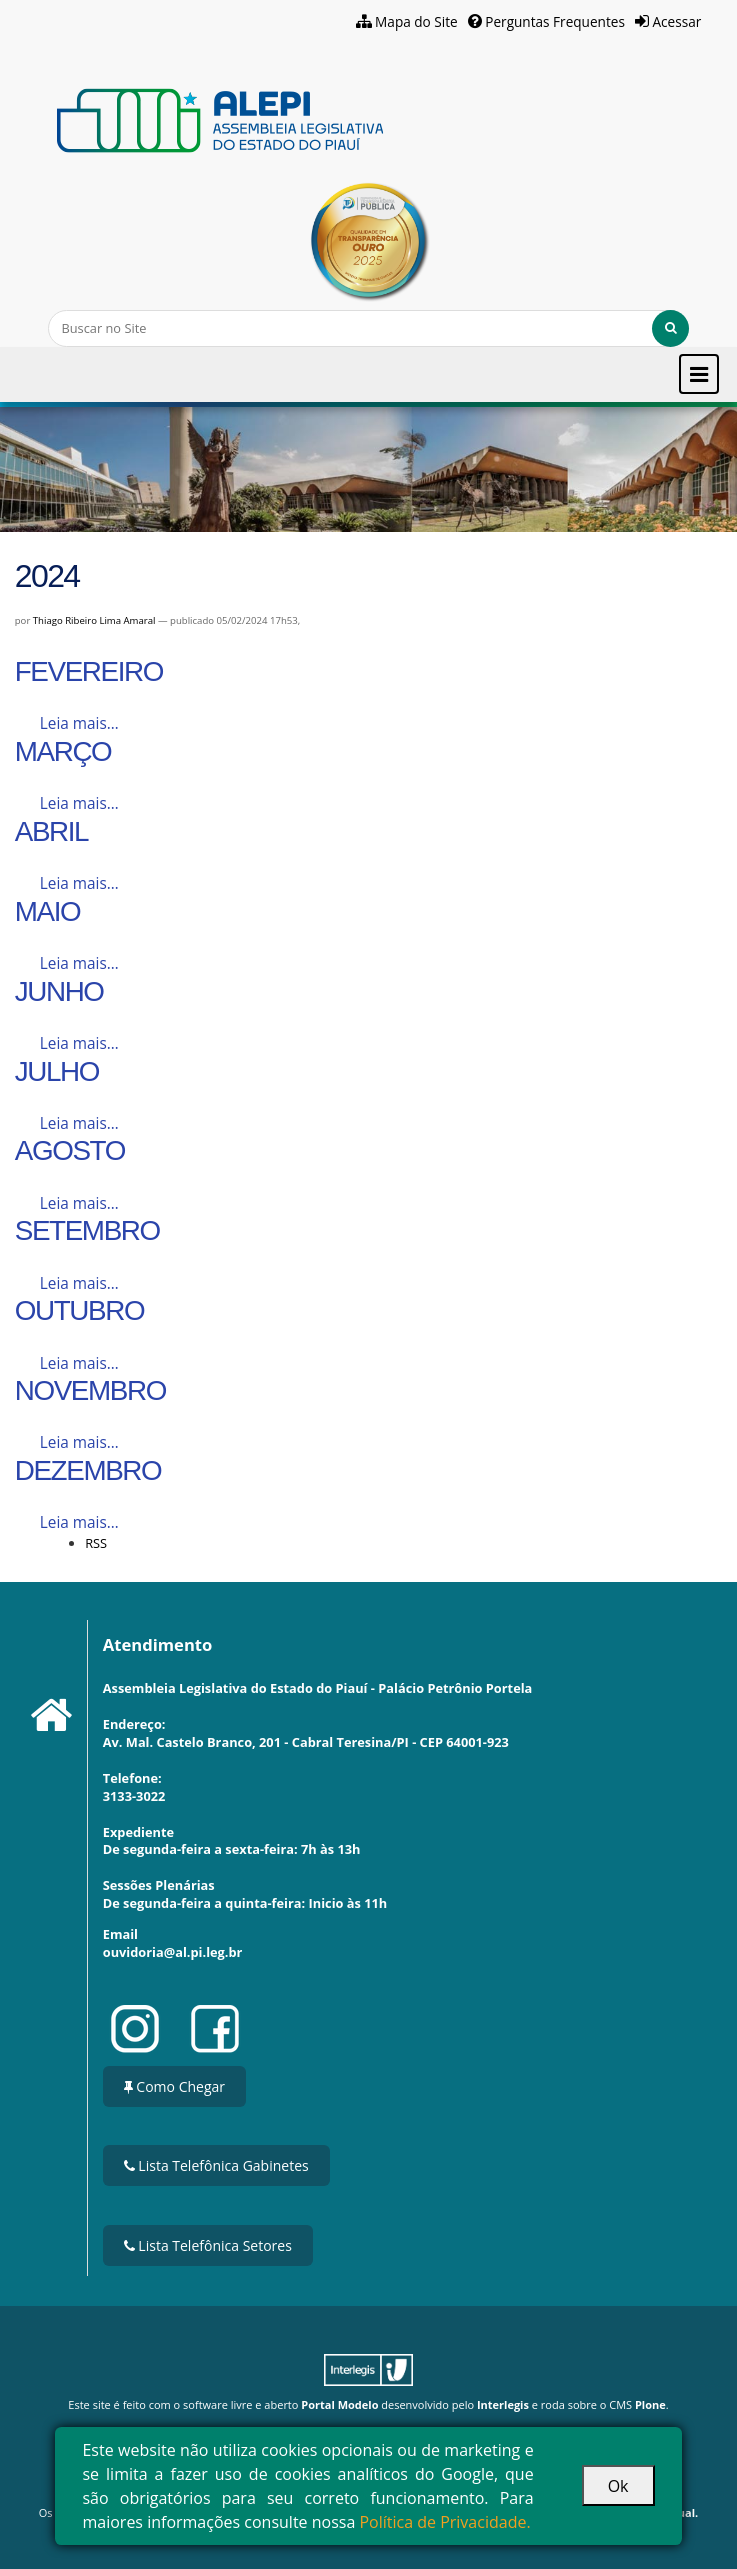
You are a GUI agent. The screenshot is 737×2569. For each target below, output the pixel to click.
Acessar (676, 21)
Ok (618, 2486)
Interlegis (503, 2404)
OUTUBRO (79, 1310)
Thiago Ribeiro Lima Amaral (94, 620)
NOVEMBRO (90, 1390)
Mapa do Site (416, 21)
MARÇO (63, 751)
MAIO (48, 911)
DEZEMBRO (88, 1470)
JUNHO (59, 991)
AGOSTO (70, 1150)
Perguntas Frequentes (555, 21)
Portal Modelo (339, 2404)
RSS (96, 1543)
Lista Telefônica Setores (208, 2245)
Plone (650, 2404)
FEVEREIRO (89, 671)
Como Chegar (174, 2086)
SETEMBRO (87, 1230)
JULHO (57, 1071)
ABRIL (51, 831)
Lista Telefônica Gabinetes (216, 2165)
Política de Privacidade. (444, 2522)
